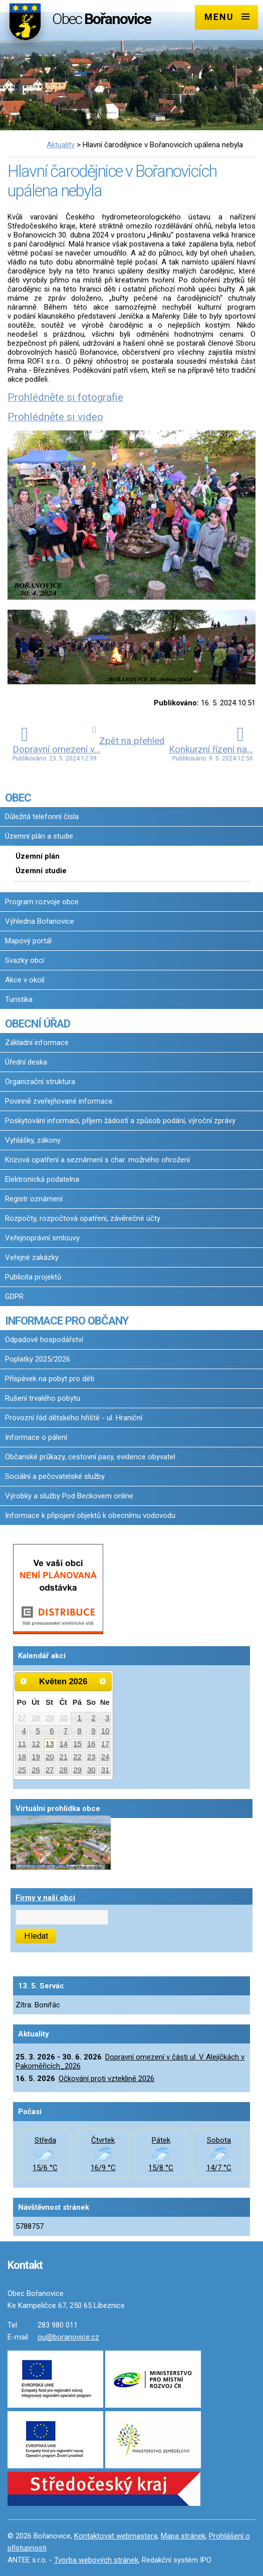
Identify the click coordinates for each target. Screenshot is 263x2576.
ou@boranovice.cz (68, 2337)
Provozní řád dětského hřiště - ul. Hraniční (73, 1417)
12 (36, 1744)
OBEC (18, 797)
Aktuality (61, 144)
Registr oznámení (34, 1198)
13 (50, 1744)
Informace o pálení (36, 1437)
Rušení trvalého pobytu (42, 1398)
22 (77, 1757)
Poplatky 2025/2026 (37, 1359)
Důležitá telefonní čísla (42, 816)
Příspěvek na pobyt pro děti (49, 1378)
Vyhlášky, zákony (33, 1140)
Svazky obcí (24, 960)
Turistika (19, 999)
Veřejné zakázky (32, 1257)
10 (105, 1731)
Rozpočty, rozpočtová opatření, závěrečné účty (82, 1218)
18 (22, 1757)
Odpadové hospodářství (44, 1339)
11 (22, 1744)
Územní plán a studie (39, 836)
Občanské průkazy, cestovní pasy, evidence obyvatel (90, 1456)
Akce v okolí (25, 979)
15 (77, 1744)
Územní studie (41, 870)
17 (105, 1744)
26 (36, 1770)
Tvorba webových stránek (96, 2559)
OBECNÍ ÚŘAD (37, 1023)
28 (36, 1718)
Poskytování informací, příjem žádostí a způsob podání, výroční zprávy (120, 1120)
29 (50, 1718)
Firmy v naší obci (45, 1897)
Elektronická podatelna (42, 1179)
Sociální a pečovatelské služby (55, 1476)
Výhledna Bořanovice (39, 921)
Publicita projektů (33, 1276)
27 (22, 1718)
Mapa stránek (183, 2535)
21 (64, 1757)
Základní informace (37, 1042)
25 (22, 1770)
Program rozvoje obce (42, 901)
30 (64, 1718)
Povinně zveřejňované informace (59, 1101)
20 (50, 1757)
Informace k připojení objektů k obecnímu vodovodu (90, 1515)
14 (64, 1744)
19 (36, 1757)
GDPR (14, 1296)
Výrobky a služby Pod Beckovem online (69, 1495)
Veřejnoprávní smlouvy (42, 1237)
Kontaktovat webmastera (115, 2535)
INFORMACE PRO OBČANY (66, 1320)
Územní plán (38, 856)
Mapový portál (28, 940)
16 (91, 1744)
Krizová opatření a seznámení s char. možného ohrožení (97, 1159)
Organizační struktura (40, 1081)
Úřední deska (26, 1062)
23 (91, 1757)
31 (105, 1770)
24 (105, 1757)
